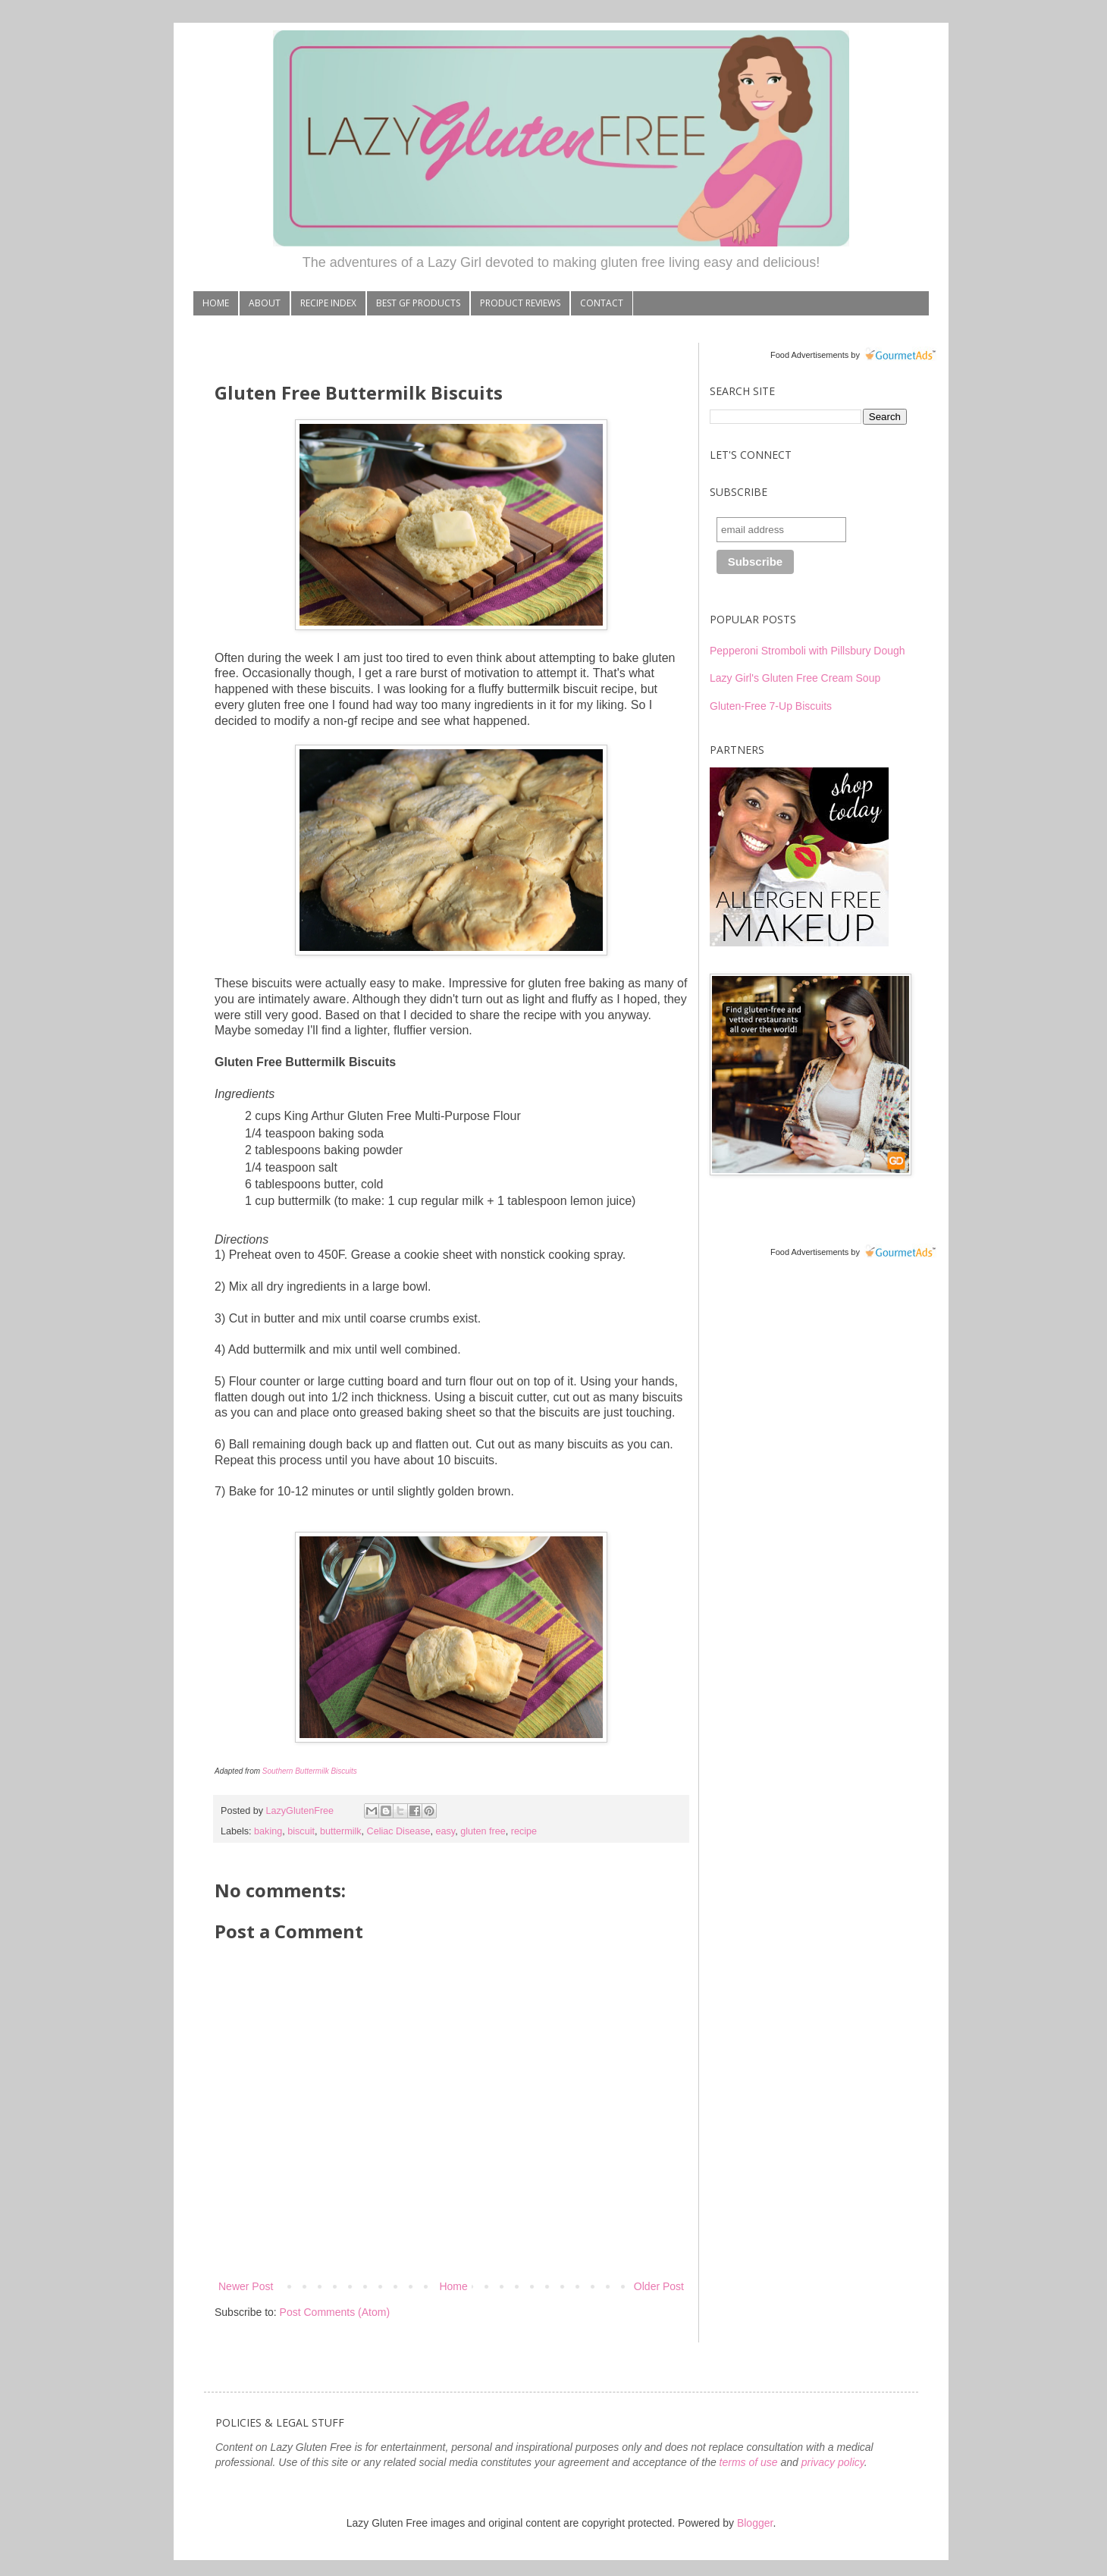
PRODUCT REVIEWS (520, 303)
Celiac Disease (399, 1831)
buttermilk (341, 1831)
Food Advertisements (809, 354)
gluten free (483, 1831)
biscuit (301, 1831)
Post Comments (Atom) (335, 2312)
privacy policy (832, 2462)
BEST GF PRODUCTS (418, 303)
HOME (215, 303)
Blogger (755, 2523)
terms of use (749, 2462)
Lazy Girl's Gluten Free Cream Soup (795, 678)
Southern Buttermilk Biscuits (309, 1771)
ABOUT (265, 303)
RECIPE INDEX (328, 303)
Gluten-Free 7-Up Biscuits (771, 706)
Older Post (659, 2286)
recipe (524, 1831)
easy (446, 1831)
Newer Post (245, 2286)
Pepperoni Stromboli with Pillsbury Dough (807, 651)
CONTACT (601, 303)
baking (268, 1831)
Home (453, 2286)
